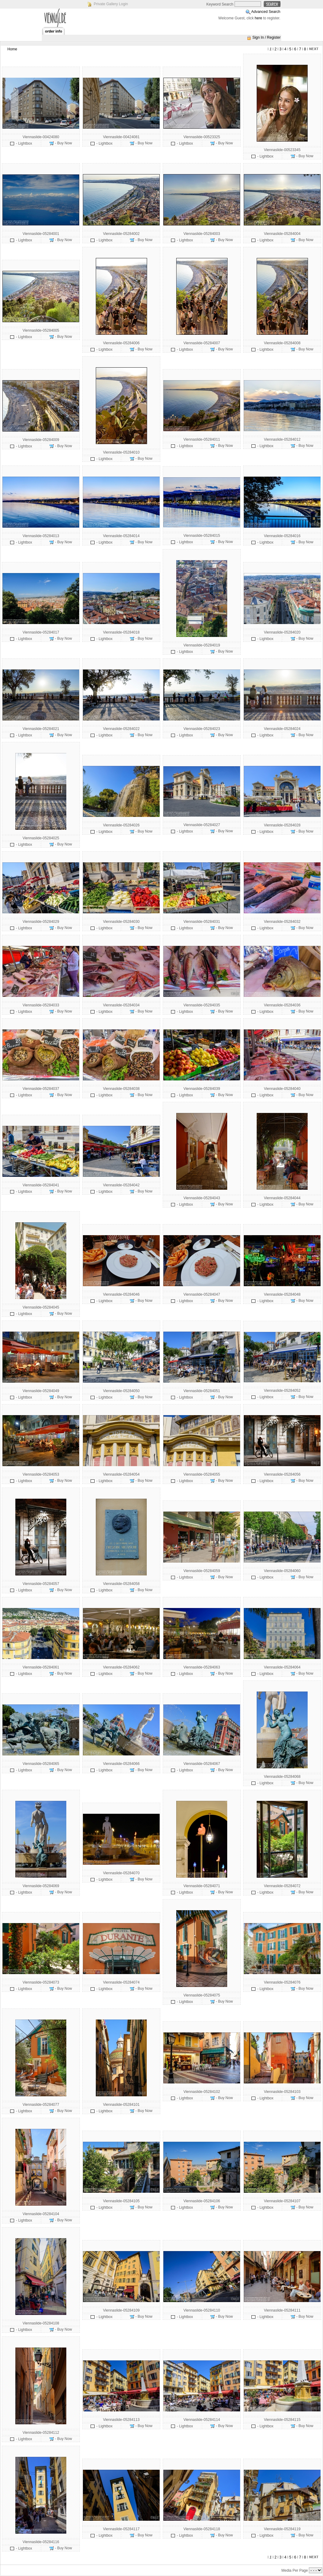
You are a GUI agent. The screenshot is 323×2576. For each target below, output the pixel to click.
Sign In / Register (266, 37)
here (258, 18)
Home (12, 49)
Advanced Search (265, 12)
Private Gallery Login (111, 4)
